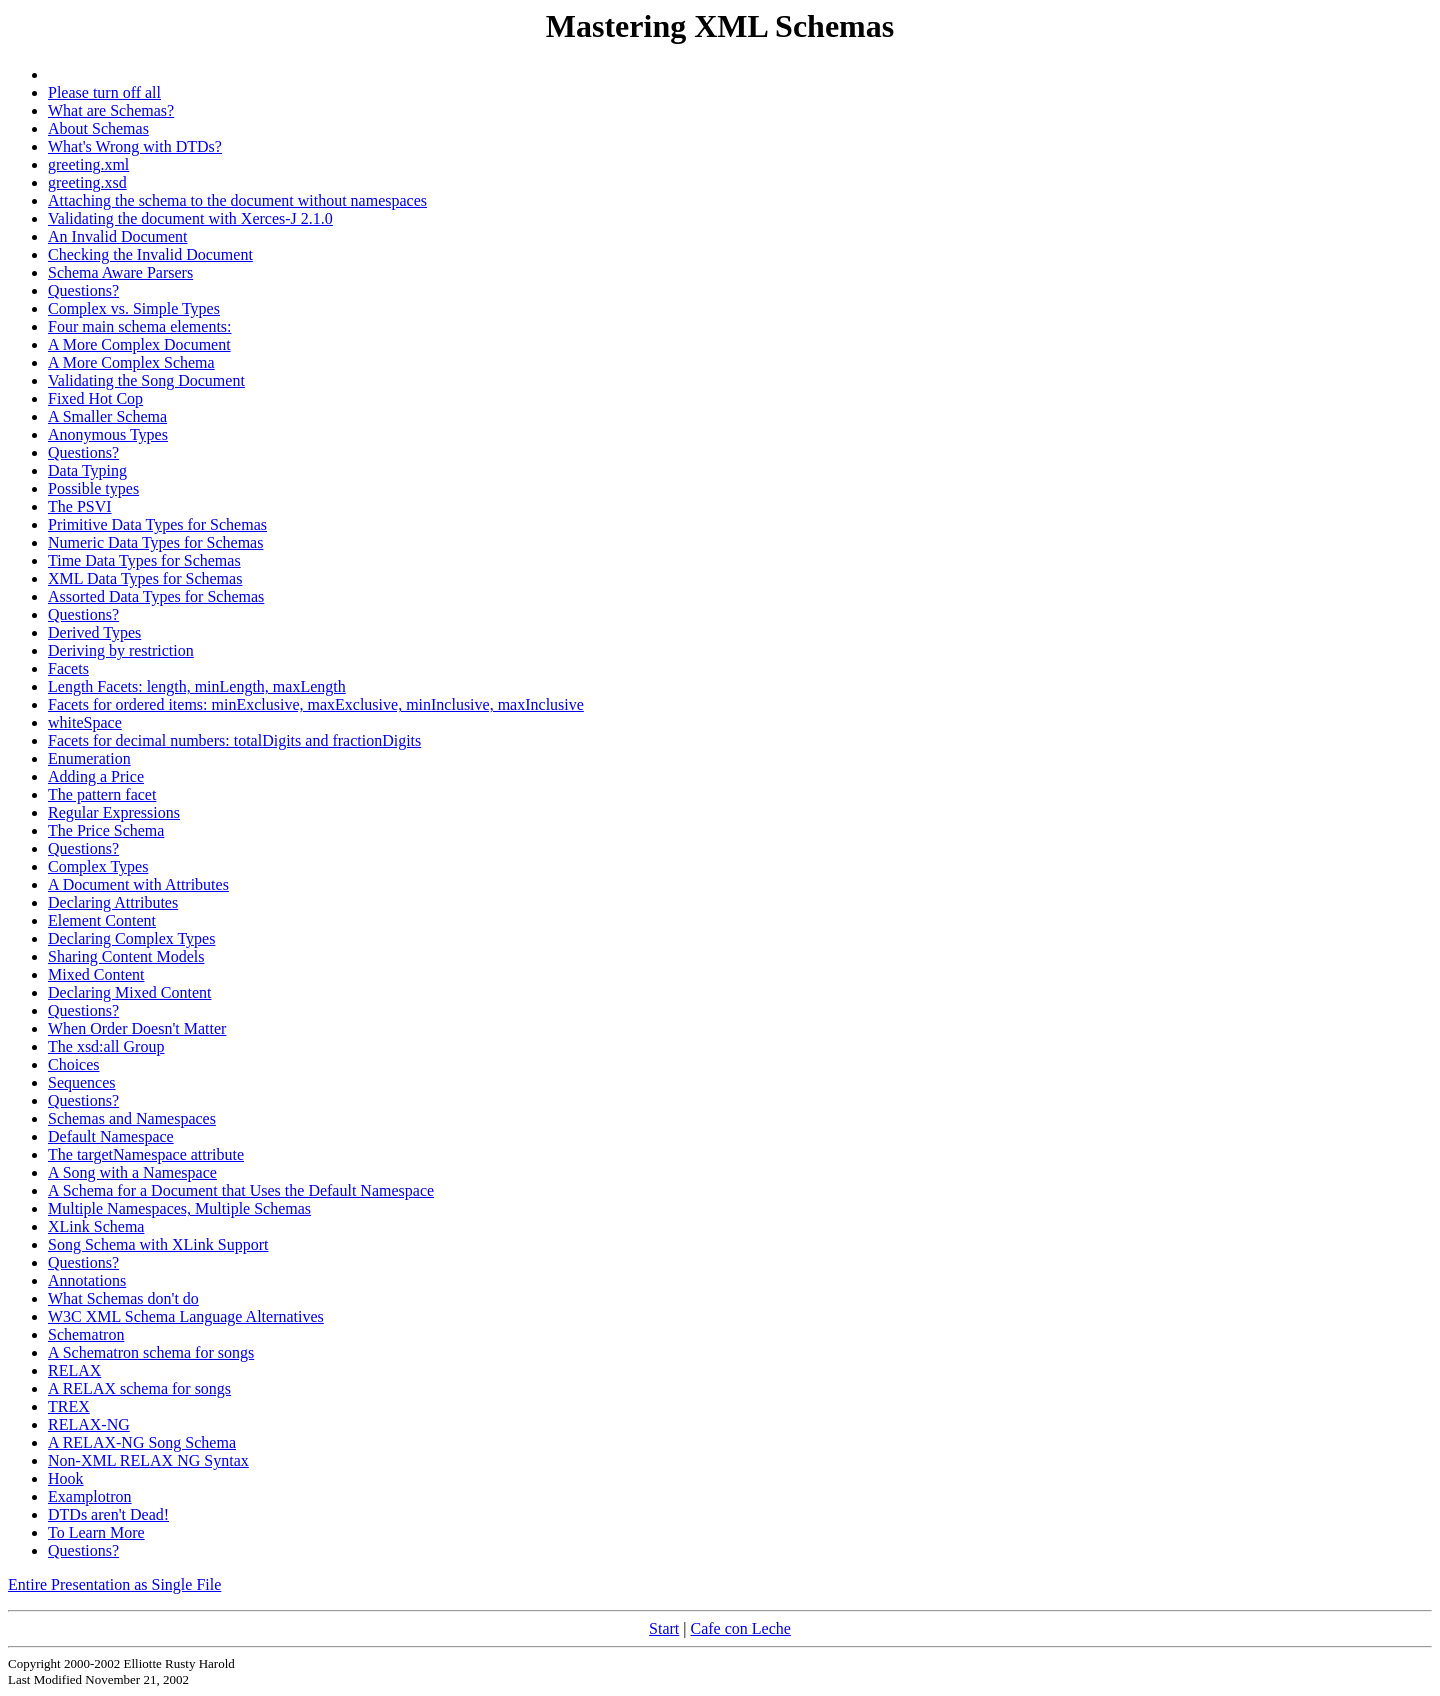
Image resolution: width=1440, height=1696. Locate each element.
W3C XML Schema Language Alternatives (186, 1316)
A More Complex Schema (131, 362)
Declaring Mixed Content (130, 992)
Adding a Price (96, 776)
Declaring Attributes (113, 902)
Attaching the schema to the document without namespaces (237, 200)
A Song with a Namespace (132, 1172)
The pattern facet (102, 794)
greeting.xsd (87, 182)
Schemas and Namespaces (132, 1118)
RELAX (74, 1370)
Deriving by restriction (121, 650)
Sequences (82, 1082)
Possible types (93, 488)
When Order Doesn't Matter (137, 1028)
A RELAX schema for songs (139, 1388)
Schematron (86, 1334)
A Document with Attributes (138, 884)
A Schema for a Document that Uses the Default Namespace (241, 1190)
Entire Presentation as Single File (114, 1584)
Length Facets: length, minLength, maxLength (197, 686)
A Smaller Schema (107, 416)
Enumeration (89, 758)
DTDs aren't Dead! (108, 1514)
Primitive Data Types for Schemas (157, 524)
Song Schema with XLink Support (158, 1244)
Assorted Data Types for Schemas (156, 596)
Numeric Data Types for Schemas (155, 542)
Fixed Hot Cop (95, 398)
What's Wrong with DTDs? (135, 146)
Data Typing (87, 470)
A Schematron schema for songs (151, 1352)
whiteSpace (85, 722)
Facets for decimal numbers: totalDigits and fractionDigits (234, 740)
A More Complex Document (139, 344)
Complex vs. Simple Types (134, 308)
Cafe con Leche (741, 1628)
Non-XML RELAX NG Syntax (148, 1460)
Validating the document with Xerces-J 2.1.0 (190, 218)
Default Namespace (111, 1136)
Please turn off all (104, 92)
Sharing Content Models (126, 956)
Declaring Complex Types (131, 938)
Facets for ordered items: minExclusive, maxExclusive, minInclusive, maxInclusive (316, 704)
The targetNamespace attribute (146, 1154)
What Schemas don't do (123, 1298)
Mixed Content (96, 974)
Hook (66, 1478)
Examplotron (90, 1496)
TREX (69, 1406)
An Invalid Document (118, 236)
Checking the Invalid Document (150, 254)
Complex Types (98, 866)
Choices (74, 1064)
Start (664, 1628)
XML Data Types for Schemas (145, 578)
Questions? (83, 290)
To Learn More (96, 1532)
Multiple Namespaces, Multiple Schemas (179, 1208)
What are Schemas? (111, 110)
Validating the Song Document (146, 380)
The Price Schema (106, 830)
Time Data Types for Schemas (144, 560)
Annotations (87, 1280)
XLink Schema (96, 1226)
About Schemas (98, 128)
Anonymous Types (108, 434)
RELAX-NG (89, 1424)
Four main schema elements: (140, 326)
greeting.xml (88, 164)
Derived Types (94, 632)
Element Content (102, 920)
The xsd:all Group (106, 1046)
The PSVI (80, 506)
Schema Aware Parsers (120, 272)
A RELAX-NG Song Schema (142, 1442)
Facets (68, 668)
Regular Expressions (114, 812)
